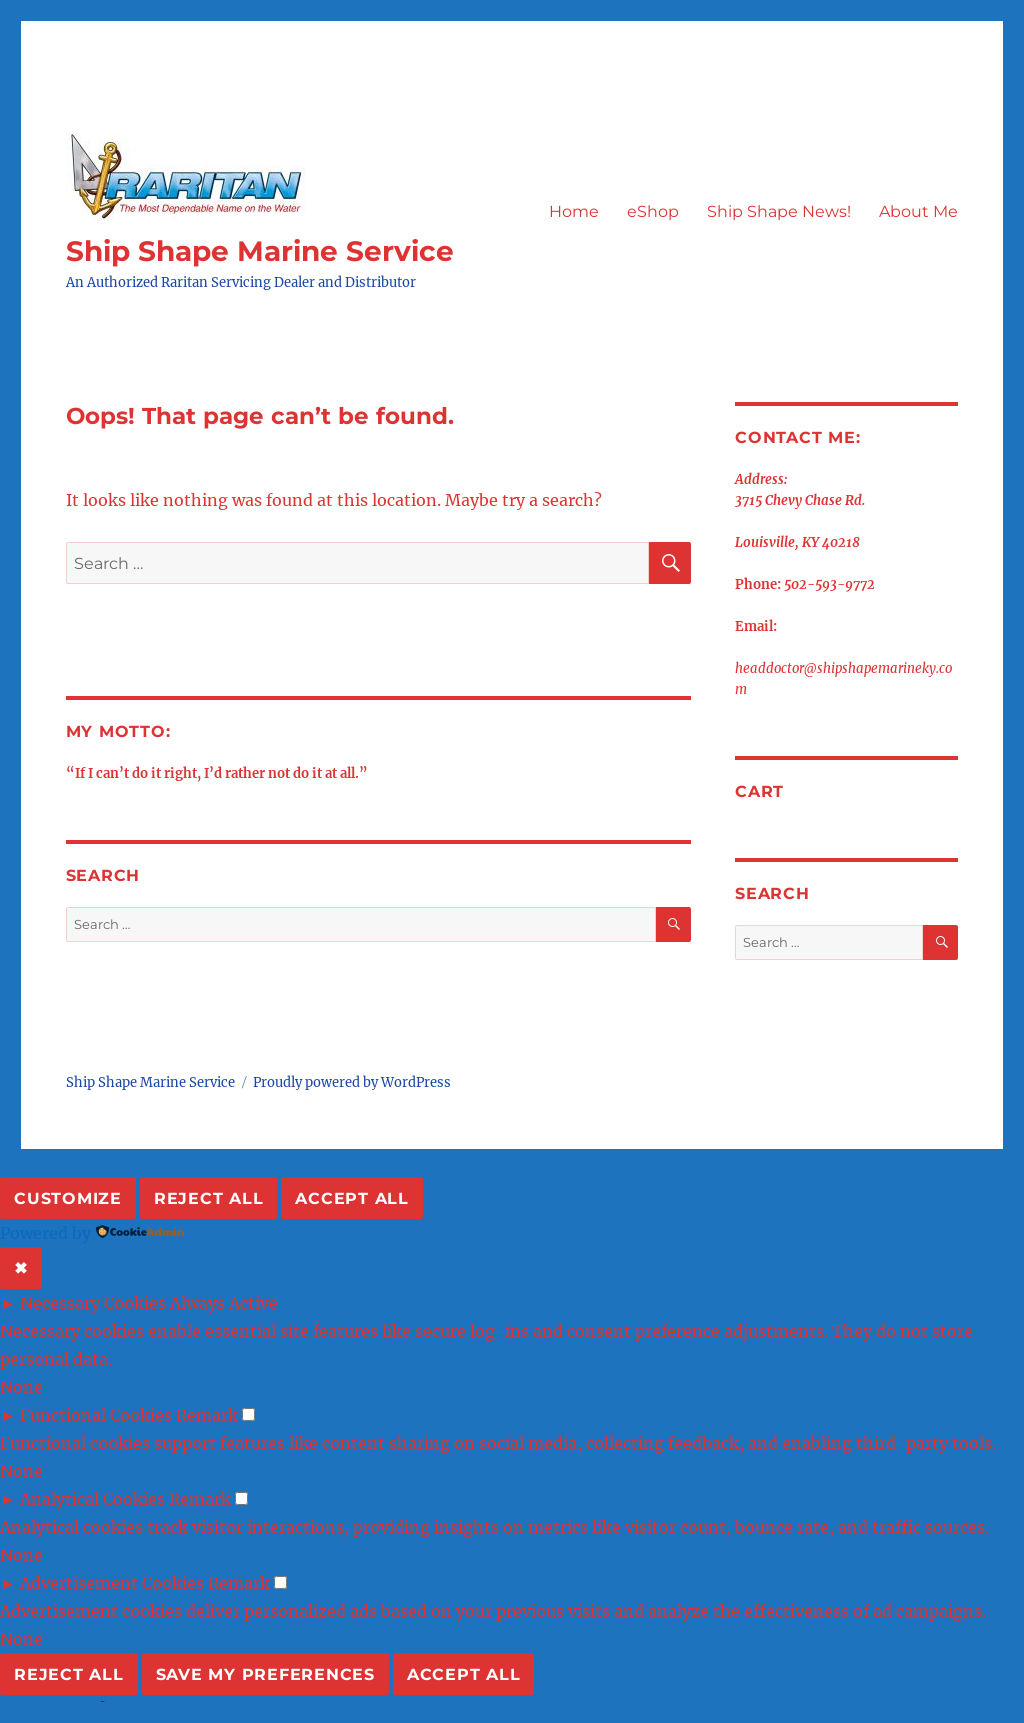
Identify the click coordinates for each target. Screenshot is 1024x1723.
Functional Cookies (96, 1415)
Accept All (352, 1198)
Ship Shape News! (779, 211)
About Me (918, 211)
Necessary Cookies (93, 1303)
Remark (207, 1415)
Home (574, 211)
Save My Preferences (265, 1674)
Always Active (224, 1303)
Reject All (209, 1198)
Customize (68, 1198)
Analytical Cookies (92, 1499)
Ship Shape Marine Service (260, 251)
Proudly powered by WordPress (352, 1082)
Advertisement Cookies (112, 1583)
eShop (653, 211)
